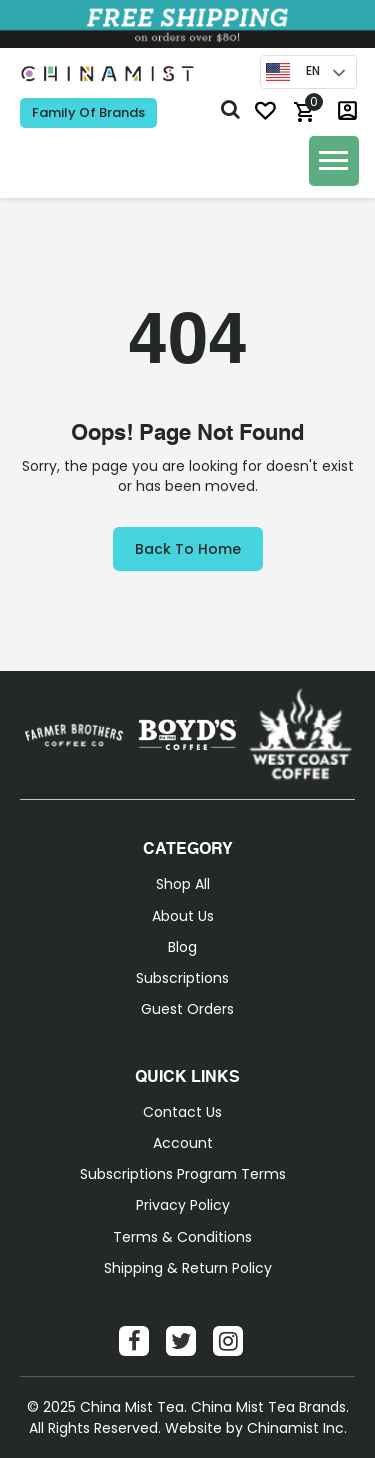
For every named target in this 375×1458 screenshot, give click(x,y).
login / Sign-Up (347, 110)
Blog (182, 947)
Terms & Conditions (182, 1237)
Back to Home (188, 549)
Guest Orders (187, 1009)
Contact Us (182, 1112)
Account (183, 1143)
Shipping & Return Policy (188, 1268)
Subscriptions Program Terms (183, 1174)
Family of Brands (88, 112)
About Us (183, 916)
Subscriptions (182, 978)
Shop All (183, 884)
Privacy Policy (183, 1205)
